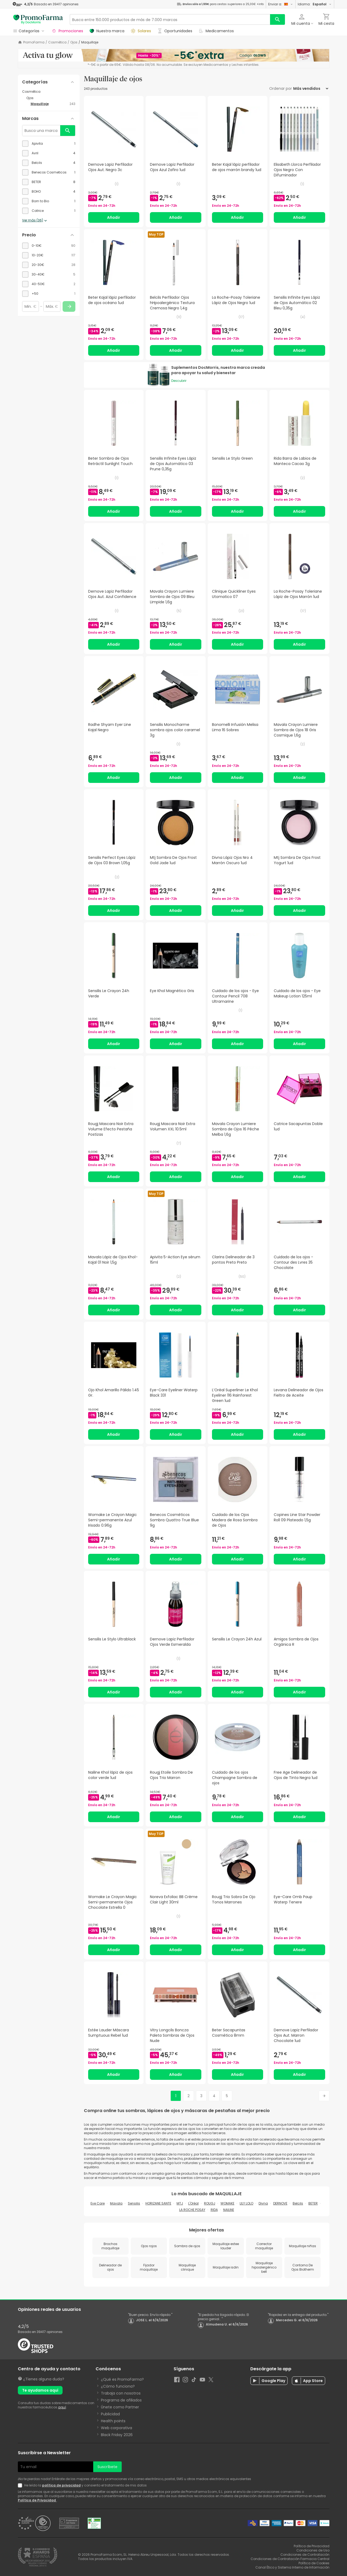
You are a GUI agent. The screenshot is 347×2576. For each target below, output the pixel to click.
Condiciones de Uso (312, 2550)
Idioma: (315, 4)
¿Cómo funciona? (118, 2386)
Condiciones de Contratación (304, 2554)
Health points (113, 2421)
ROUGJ (209, 2203)
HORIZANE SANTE (158, 2203)
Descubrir (178, 381)
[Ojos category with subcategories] (50, 98)
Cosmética (57, 42)
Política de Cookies (314, 2563)
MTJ (180, 2203)
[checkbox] (48, 143)
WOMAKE (227, 2203)
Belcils (298, 2203)
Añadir (113, 217)
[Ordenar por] (310, 88)
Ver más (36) (35, 220)
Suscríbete (107, 2466)
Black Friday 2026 (117, 2434)
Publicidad (110, 2414)
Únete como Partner (120, 2407)
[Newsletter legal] (21, 2485)
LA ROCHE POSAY (192, 2209)
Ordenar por (280, 88)
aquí (62, 2407)
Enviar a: (280, 4)
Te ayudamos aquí (40, 2390)
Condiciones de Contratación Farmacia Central (290, 2559)
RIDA (214, 2209)
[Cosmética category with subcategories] (48, 91)
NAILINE (228, 2209)
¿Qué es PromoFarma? (122, 2379)
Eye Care (98, 2203)
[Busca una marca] (41, 130)
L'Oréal (193, 2203)
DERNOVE (280, 2203)
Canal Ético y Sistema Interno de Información (292, 2567)
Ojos (73, 42)
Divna (263, 2203)
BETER (313, 2203)
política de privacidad (61, 2485)
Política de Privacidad (37, 2500)
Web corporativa (116, 2428)
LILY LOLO (246, 2203)
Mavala (116, 2203)
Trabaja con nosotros (121, 2393)
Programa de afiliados (121, 2400)
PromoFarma (33, 42)
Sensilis (134, 2203)
